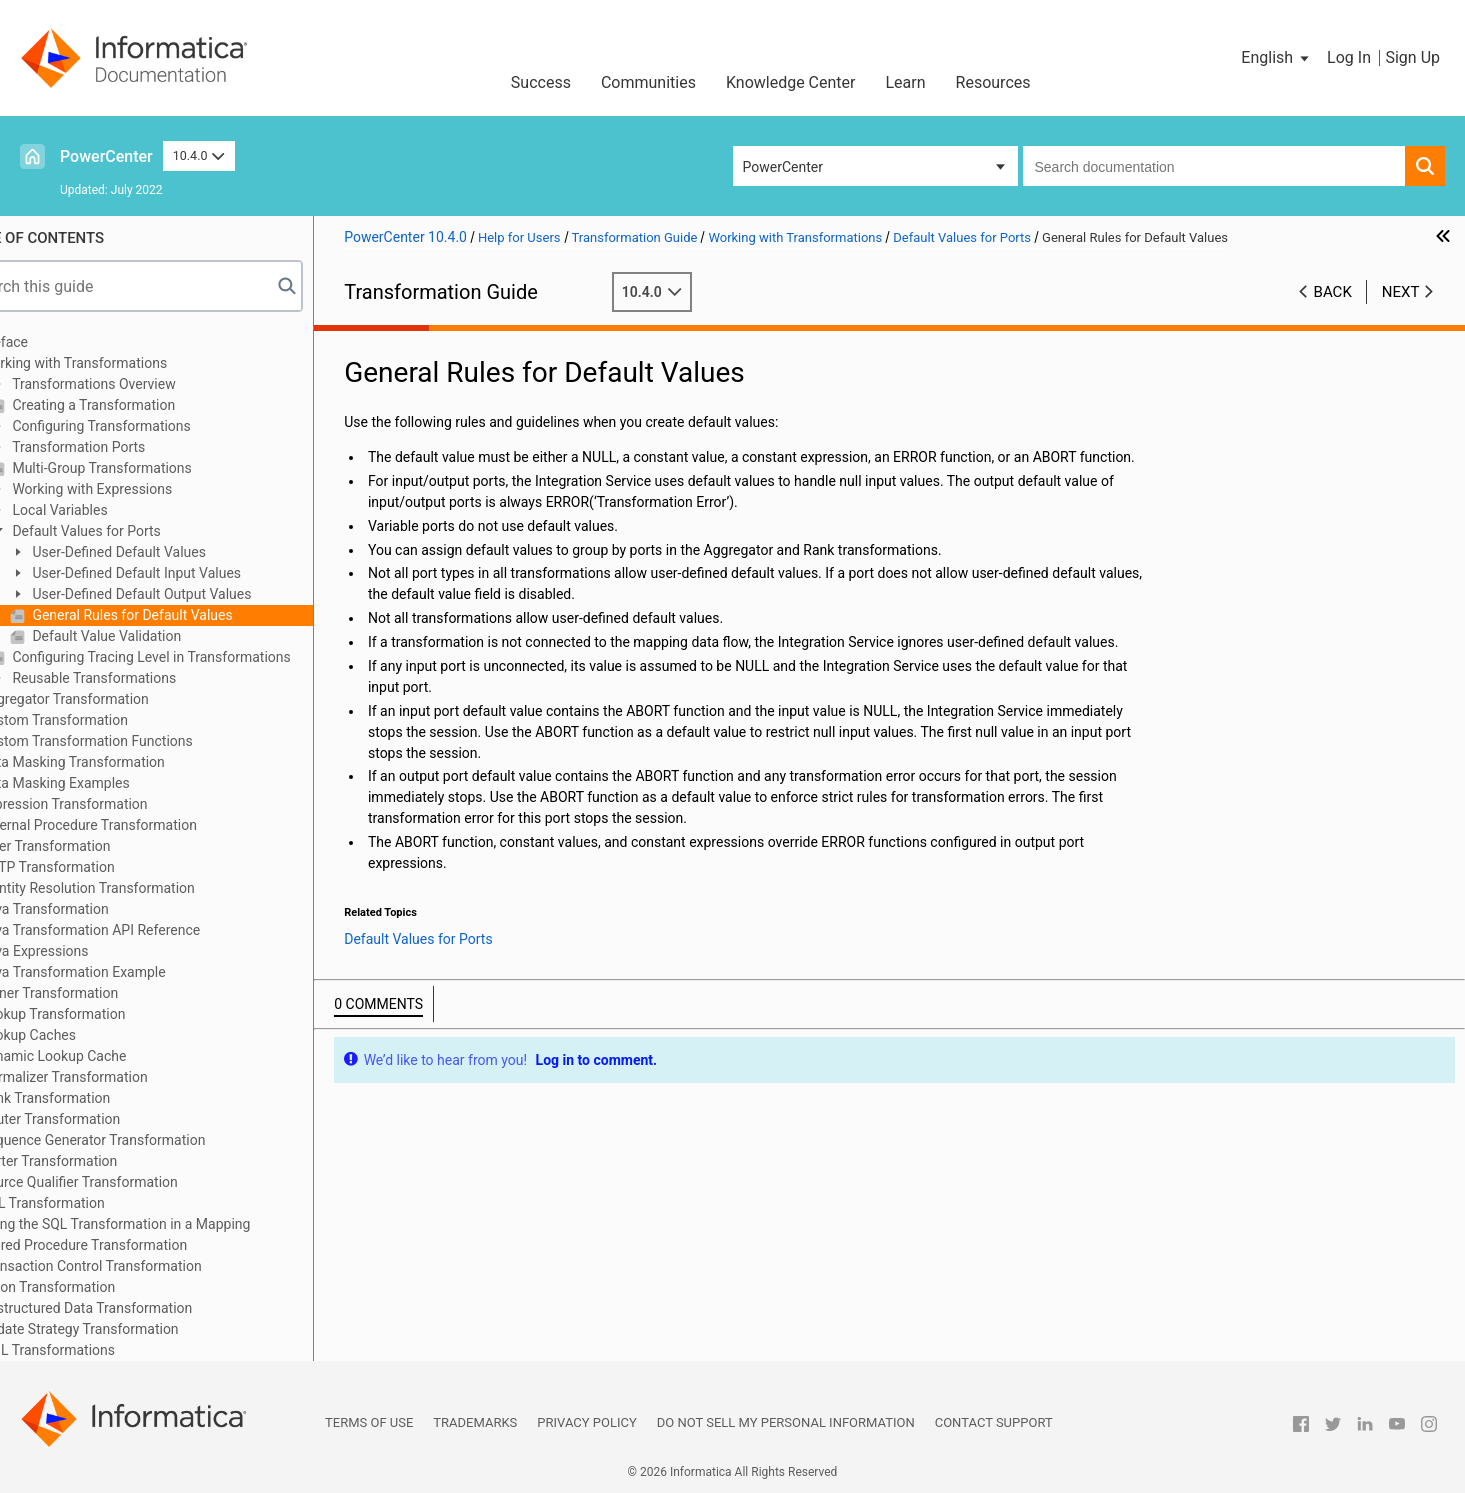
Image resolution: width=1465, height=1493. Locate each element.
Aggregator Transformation (117, 699)
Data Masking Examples (108, 783)
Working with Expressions (143, 489)
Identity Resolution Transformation (140, 888)
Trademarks (475, 1422)
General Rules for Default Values (184, 615)
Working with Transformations (126, 363)
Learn (906, 82)
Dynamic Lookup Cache (106, 1056)
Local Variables (111, 510)
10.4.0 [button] (199, 155)
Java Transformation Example (126, 972)
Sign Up (1412, 57)
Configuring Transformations (153, 426)
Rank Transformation (98, 1098)
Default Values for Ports (138, 531)
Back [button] (1333, 292)
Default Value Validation (158, 636)
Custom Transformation (107, 720)
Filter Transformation (98, 846)
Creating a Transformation (145, 405)
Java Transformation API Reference (143, 930)
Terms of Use (369, 1422)
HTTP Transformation (100, 867)
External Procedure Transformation (141, 825)
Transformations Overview (145, 384)
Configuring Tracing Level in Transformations (203, 657)
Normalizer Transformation (117, 1077)
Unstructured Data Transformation (139, 1308)
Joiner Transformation (102, 993)
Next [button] (1401, 292)
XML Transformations (100, 1350)
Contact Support (994, 1422)
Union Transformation (100, 1287)
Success (541, 82)
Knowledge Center (791, 82)
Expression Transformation (117, 804)
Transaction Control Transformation (144, 1266)
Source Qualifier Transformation (132, 1182)
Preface (57, 342)
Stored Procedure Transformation (136, 1245)
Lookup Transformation (105, 1014)
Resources (993, 82)
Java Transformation (97, 909)
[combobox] (1214, 166)
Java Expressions (87, 951)
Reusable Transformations (145, 678)
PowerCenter (106, 156)
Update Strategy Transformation (132, 1329)
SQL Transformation (95, 1203)
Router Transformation (103, 1119)
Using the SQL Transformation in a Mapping (168, 1224)
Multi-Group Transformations (153, 468)
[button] (1276, 58)
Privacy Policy (586, 1422)
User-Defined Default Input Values (188, 573)
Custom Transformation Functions (139, 741)
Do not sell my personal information (786, 1422)
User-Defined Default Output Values (193, 594)
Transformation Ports (130, 447)
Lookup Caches (81, 1035)
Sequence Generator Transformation (145, 1140)
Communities (648, 82)
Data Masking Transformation (125, 762)
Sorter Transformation (101, 1161)
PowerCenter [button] (783, 167)
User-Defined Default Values (170, 552)
